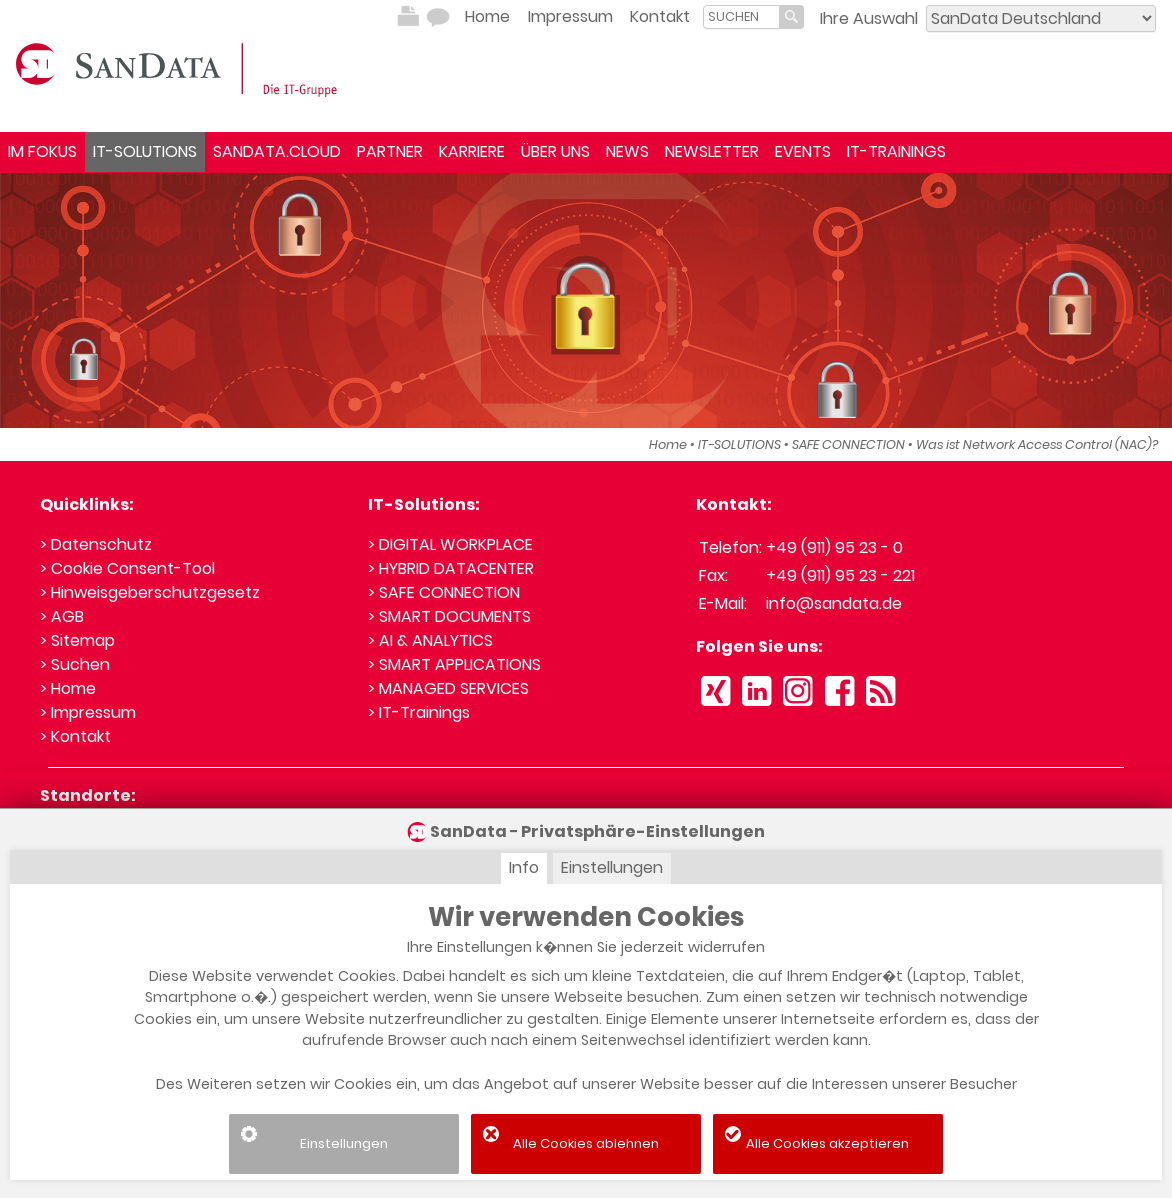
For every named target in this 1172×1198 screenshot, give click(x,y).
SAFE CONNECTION (848, 444)
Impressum (570, 16)
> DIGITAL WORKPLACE (450, 544)
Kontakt (660, 16)
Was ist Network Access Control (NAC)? (1037, 444)
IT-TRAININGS (896, 151)
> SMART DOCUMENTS (449, 616)
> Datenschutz (96, 544)
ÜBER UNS (555, 151)
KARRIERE (472, 151)
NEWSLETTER (712, 151)
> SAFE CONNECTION (444, 592)
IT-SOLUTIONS (145, 151)
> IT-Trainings (419, 712)
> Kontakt (75, 736)
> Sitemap (77, 640)
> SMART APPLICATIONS (454, 664)
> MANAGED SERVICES (448, 688)
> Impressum (88, 712)
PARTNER (390, 151)
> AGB (62, 616)
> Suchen (75, 664)
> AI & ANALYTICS (430, 640)
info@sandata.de (834, 603)
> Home (68, 688)
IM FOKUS (42, 151)
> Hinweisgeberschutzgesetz (150, 592)
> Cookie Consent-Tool (127, 568)
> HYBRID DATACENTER (451, 568)
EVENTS (803, 151)
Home (487, 16)
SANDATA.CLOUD (277, 151)
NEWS (627, 151)
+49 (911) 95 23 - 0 (834, 547)
